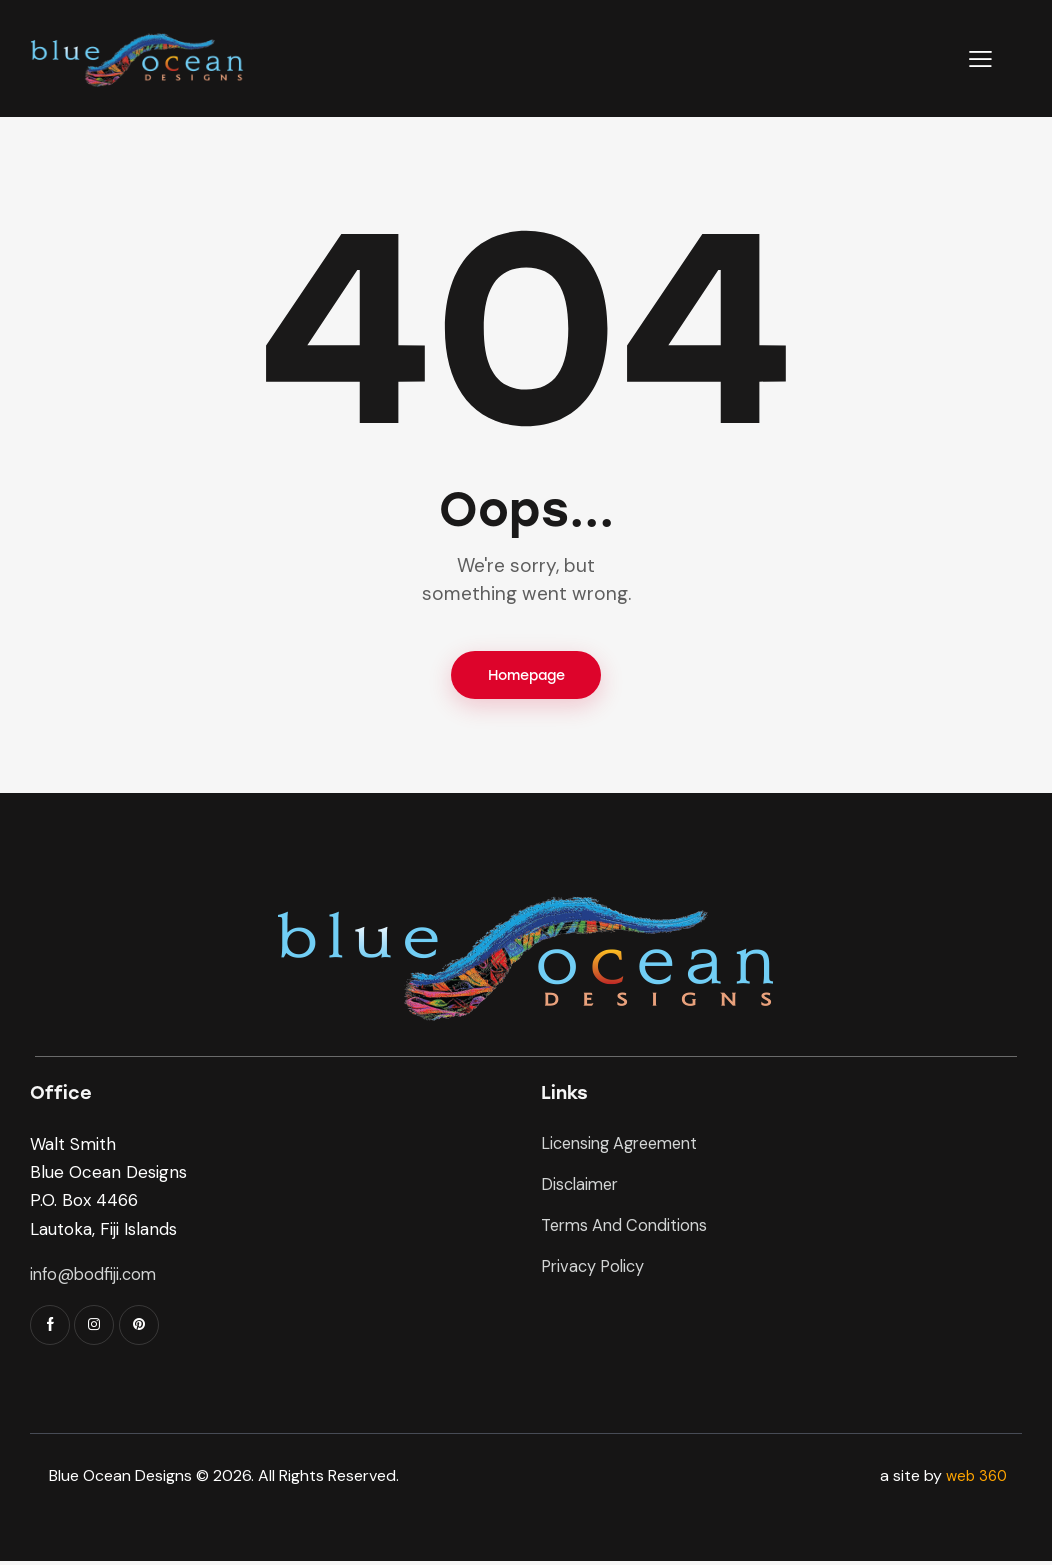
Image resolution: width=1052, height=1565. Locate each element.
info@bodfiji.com (95, 1277)
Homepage (526, 676)
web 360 (974, 1478)
